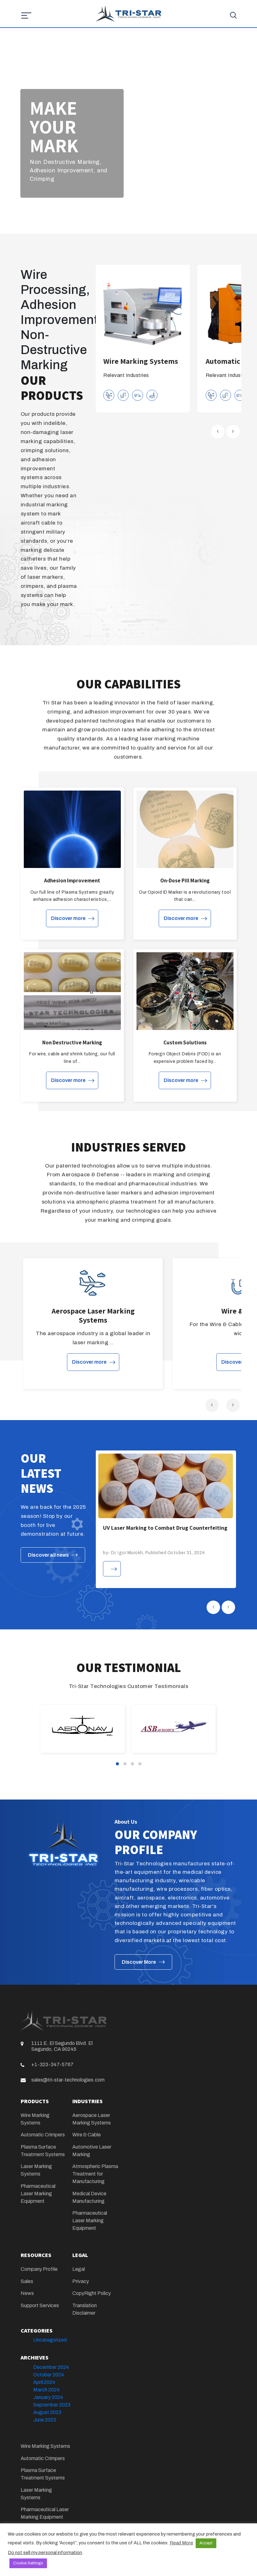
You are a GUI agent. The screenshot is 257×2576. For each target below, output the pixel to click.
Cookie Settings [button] (28, 2563)
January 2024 (48, 2397)
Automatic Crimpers (43, 2134)
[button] (117, 1764)
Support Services (40, 2305)
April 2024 (44, 2382)
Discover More (139, 1962)
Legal (78, 2269)
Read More (181, 2542)
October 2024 (48, 2374)
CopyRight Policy (91, 2293)
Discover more (68, 918)
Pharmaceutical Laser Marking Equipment (38, 2193)
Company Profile (39, 2269)
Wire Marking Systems (45, 2446)
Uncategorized (50, 2340)
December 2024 (51, 2367)
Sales (27, 2281)
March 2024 (46, 2389)
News (27, 2293)
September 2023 (51, 2404)
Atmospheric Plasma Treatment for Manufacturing (95, 2174)
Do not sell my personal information (45, 2552)
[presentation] (218, 431)
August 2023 (47, 2412)
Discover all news (48, 1555)
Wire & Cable (86, 2134)
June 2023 (44, 2419)
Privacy (80, 2281)
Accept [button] (206, 2543)
